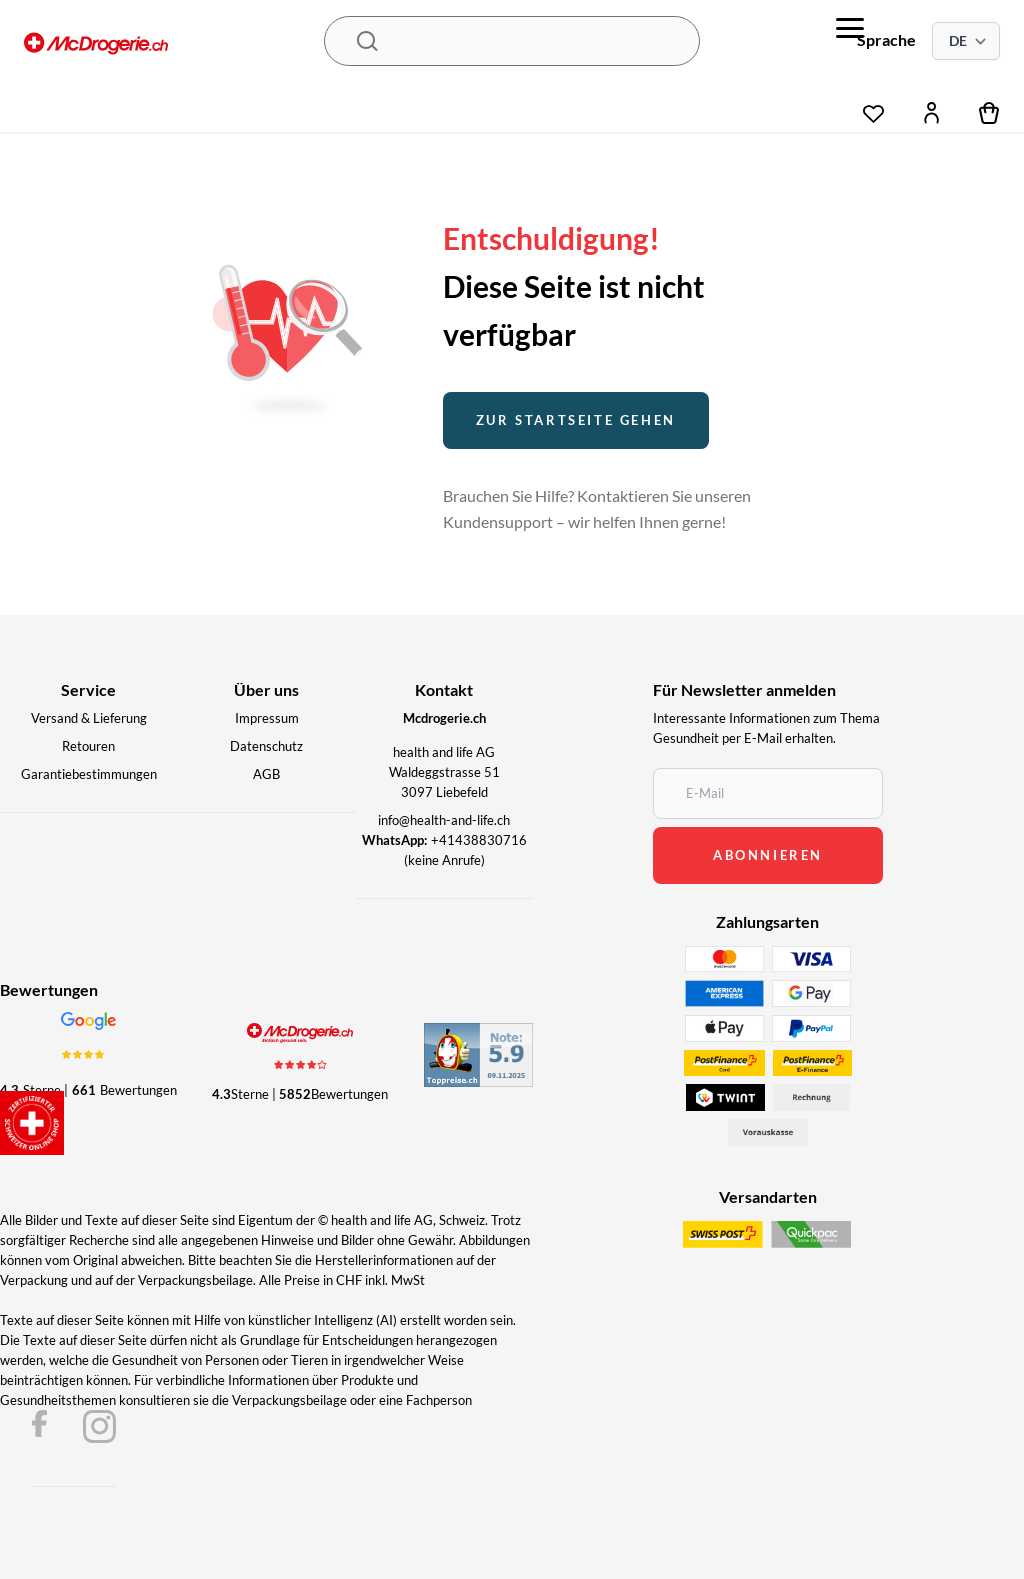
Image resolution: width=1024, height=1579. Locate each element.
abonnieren (768, 855)
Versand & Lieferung (89, 718)
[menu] (850, 28)
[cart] (989, 113)
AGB (266, 774)
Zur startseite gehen (576, 420)
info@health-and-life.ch (444, 820)
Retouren (88, 746)
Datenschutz (266, 746)
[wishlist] (873, 108)
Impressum (267, 718)
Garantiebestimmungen (89, 774)
